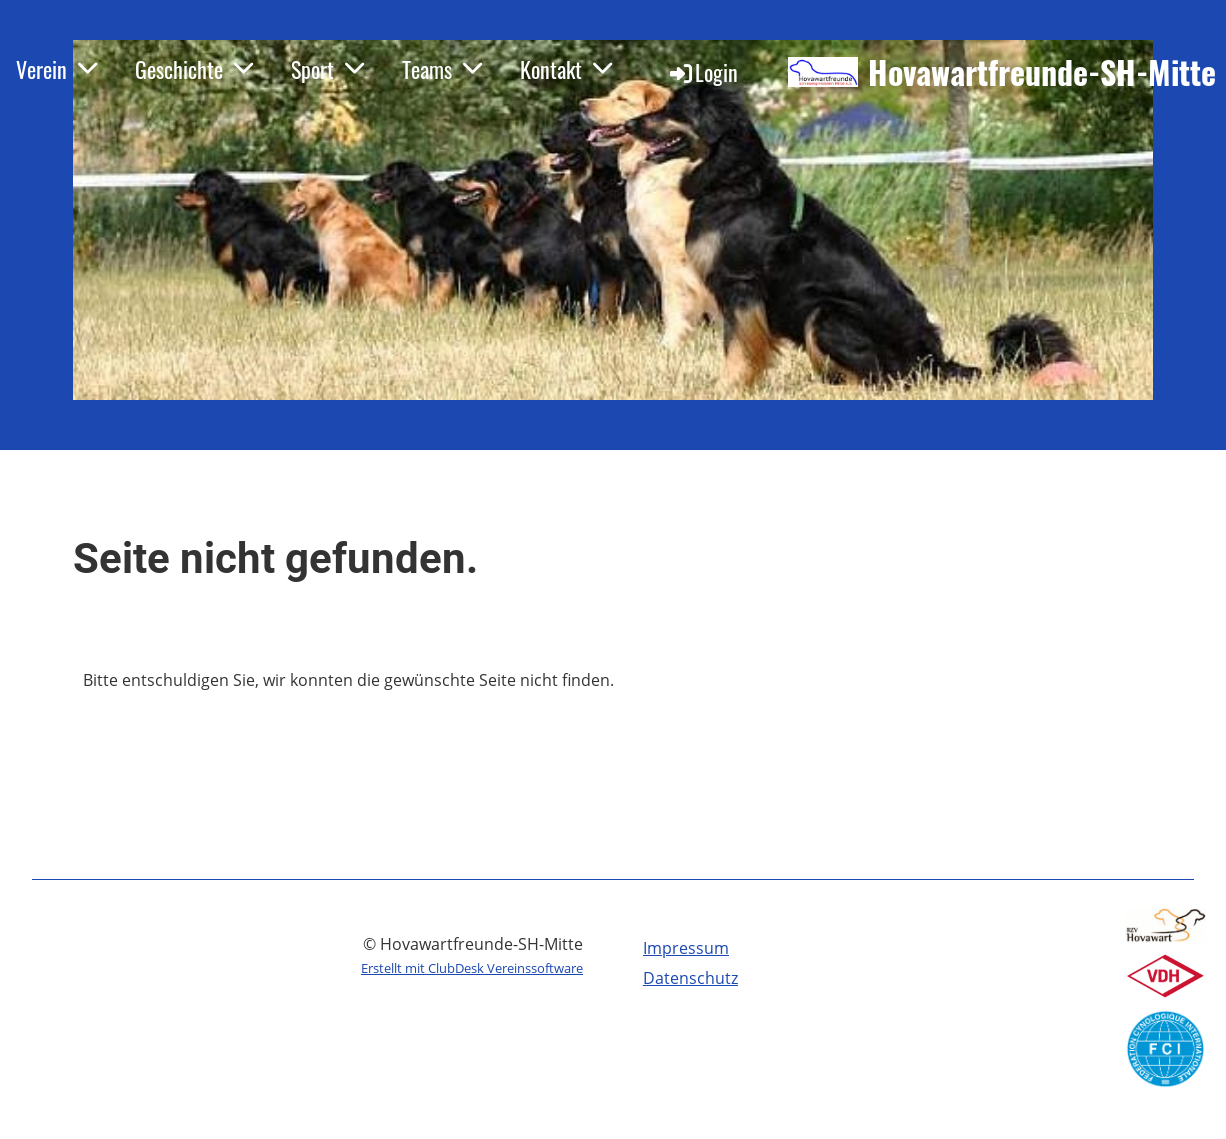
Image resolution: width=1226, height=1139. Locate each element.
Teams (443, 69)
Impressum (686, 948)
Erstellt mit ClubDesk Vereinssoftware (472, 968)
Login (702, 72)
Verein (57, 69)
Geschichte (195, 69)
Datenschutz (690, 978)
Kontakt (567, 69)
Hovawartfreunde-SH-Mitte (1042, 72)
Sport (328, 69)
